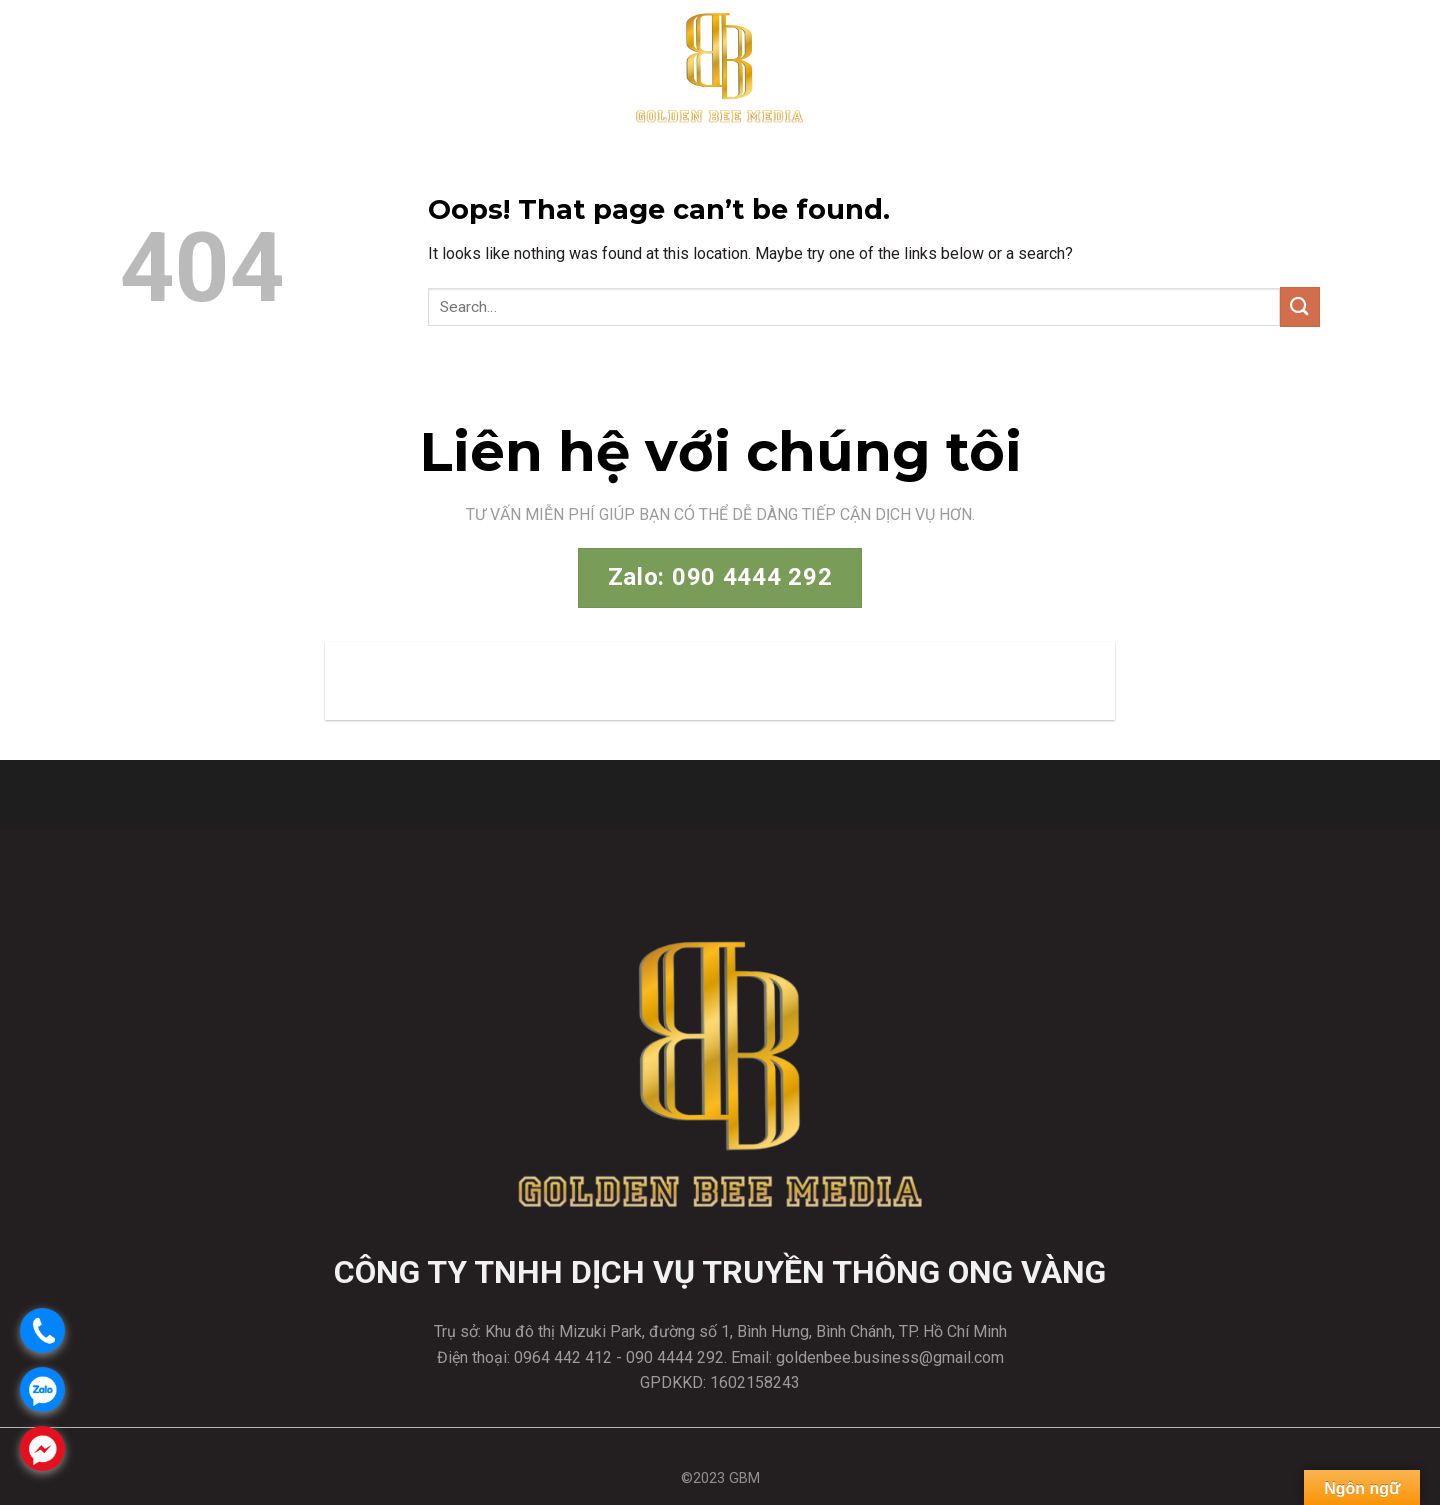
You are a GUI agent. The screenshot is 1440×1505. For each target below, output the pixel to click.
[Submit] (1300, 306)
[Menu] (1407, 65)
